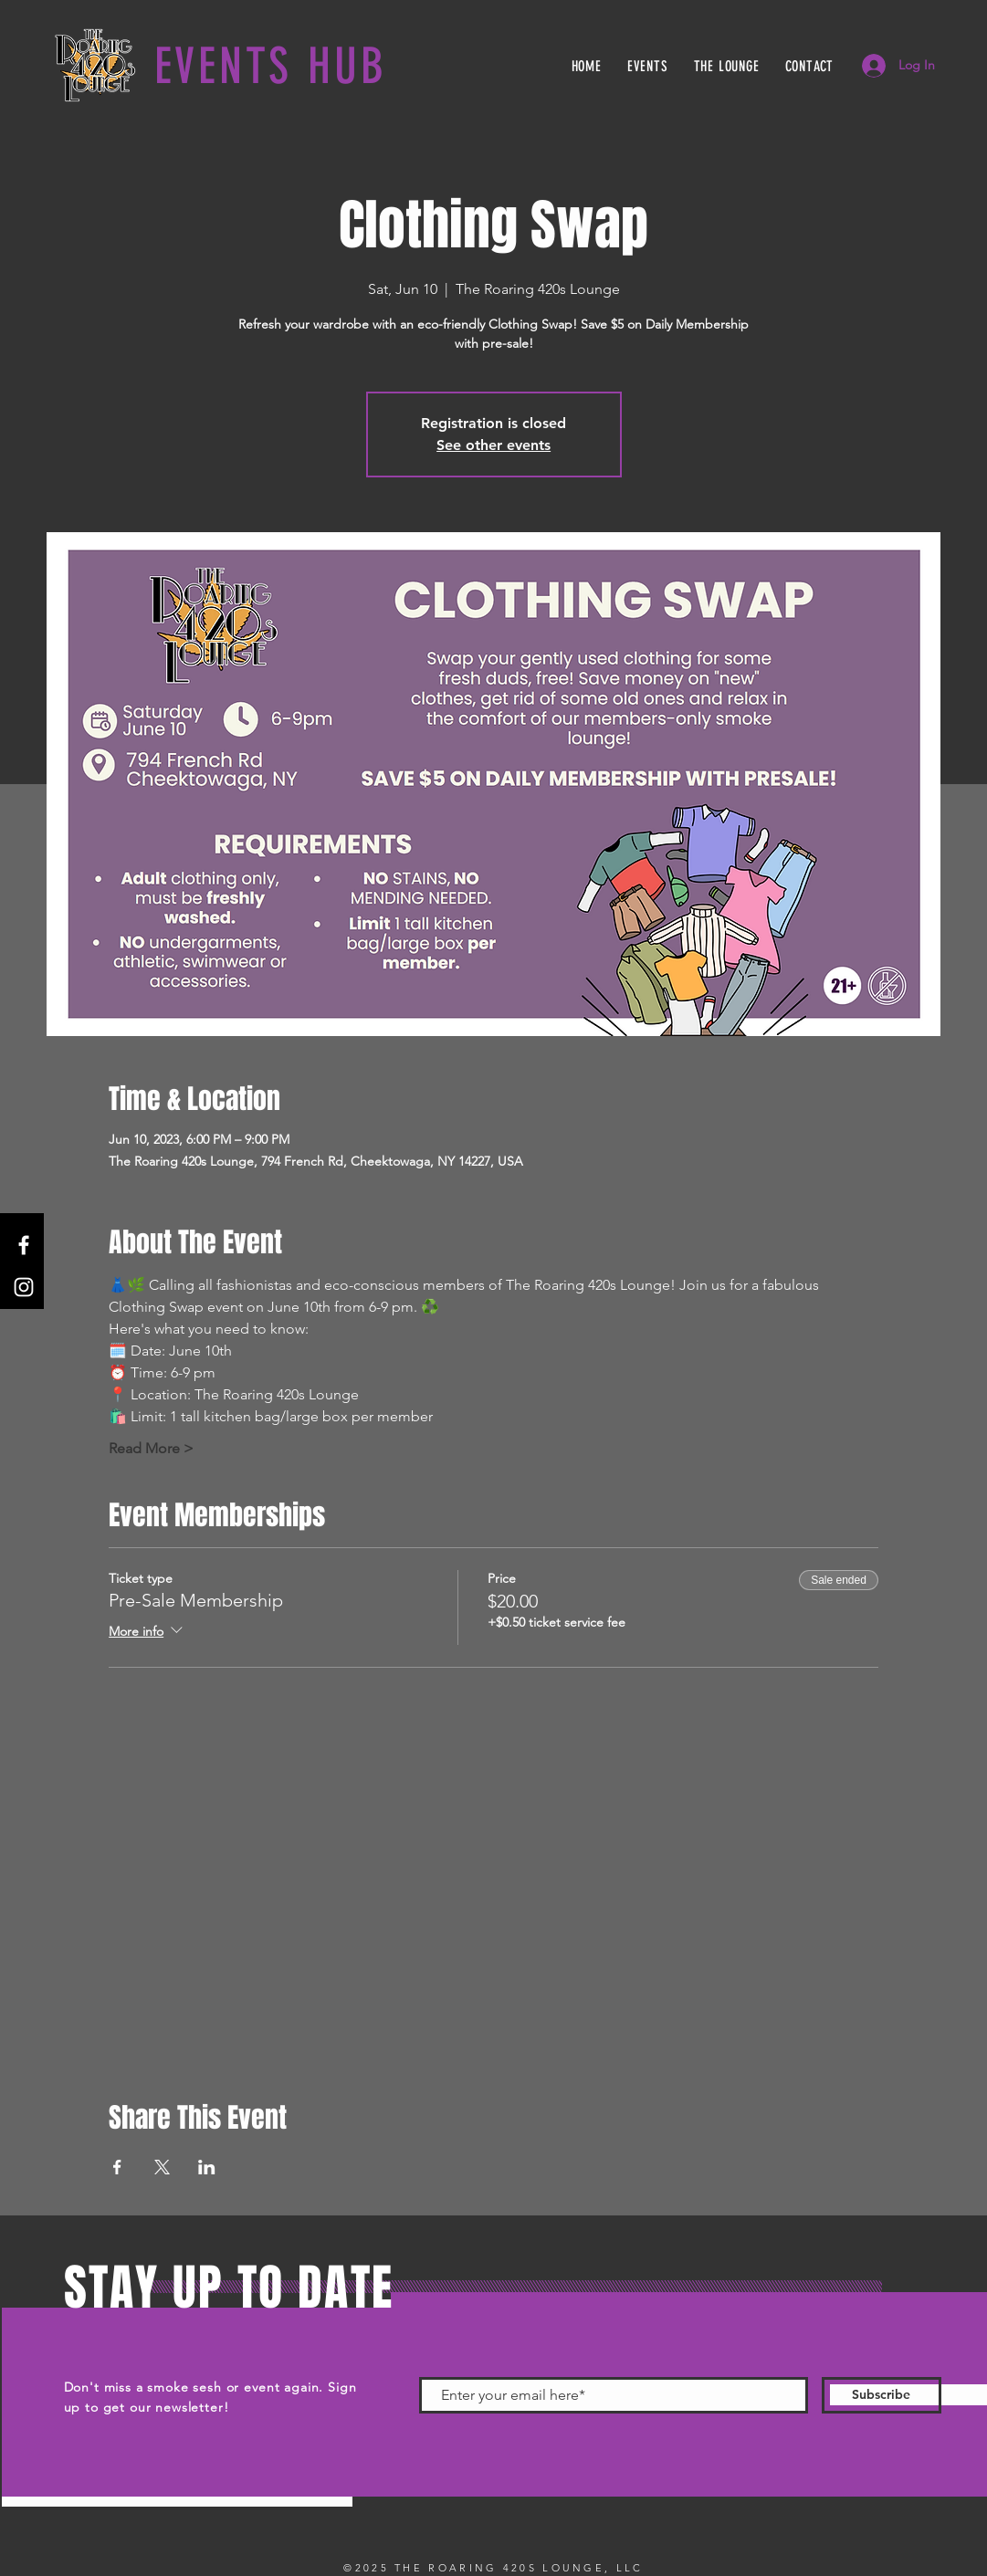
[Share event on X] (162, 2167)
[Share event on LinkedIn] (206, 2167)
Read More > (151, 1448)
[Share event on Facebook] (117, 2167)
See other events (493, 445)
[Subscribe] (881, 2395)
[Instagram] (24, 1287)
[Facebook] (24, 1245)
